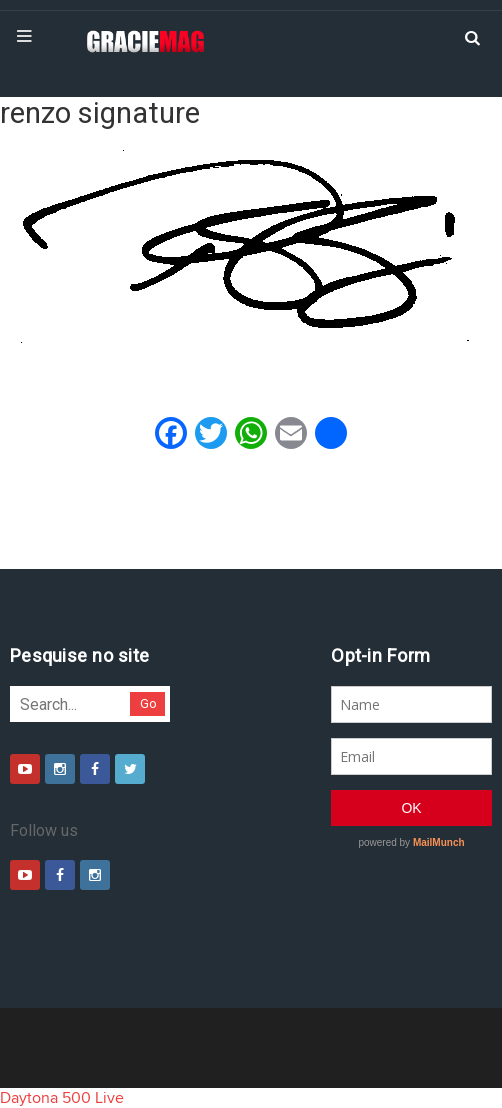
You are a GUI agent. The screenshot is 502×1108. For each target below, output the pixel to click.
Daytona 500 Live (62, 1098)
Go (148, 703)
